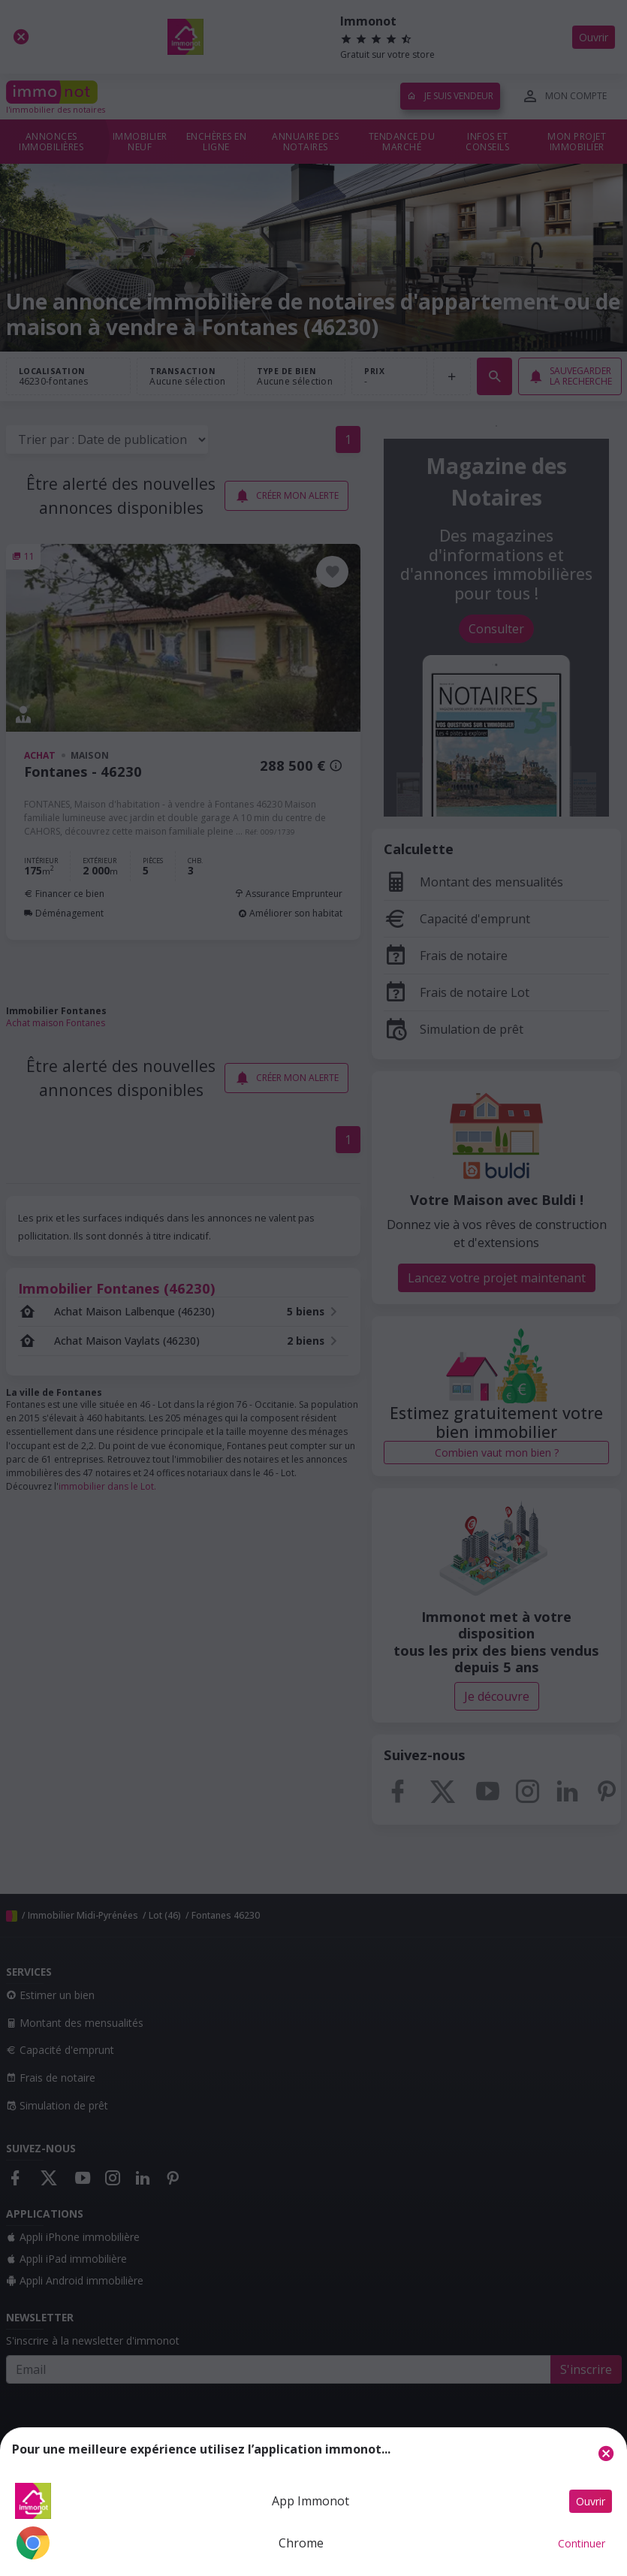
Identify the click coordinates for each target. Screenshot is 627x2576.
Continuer (581, 2543)
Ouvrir (590, 2501)
